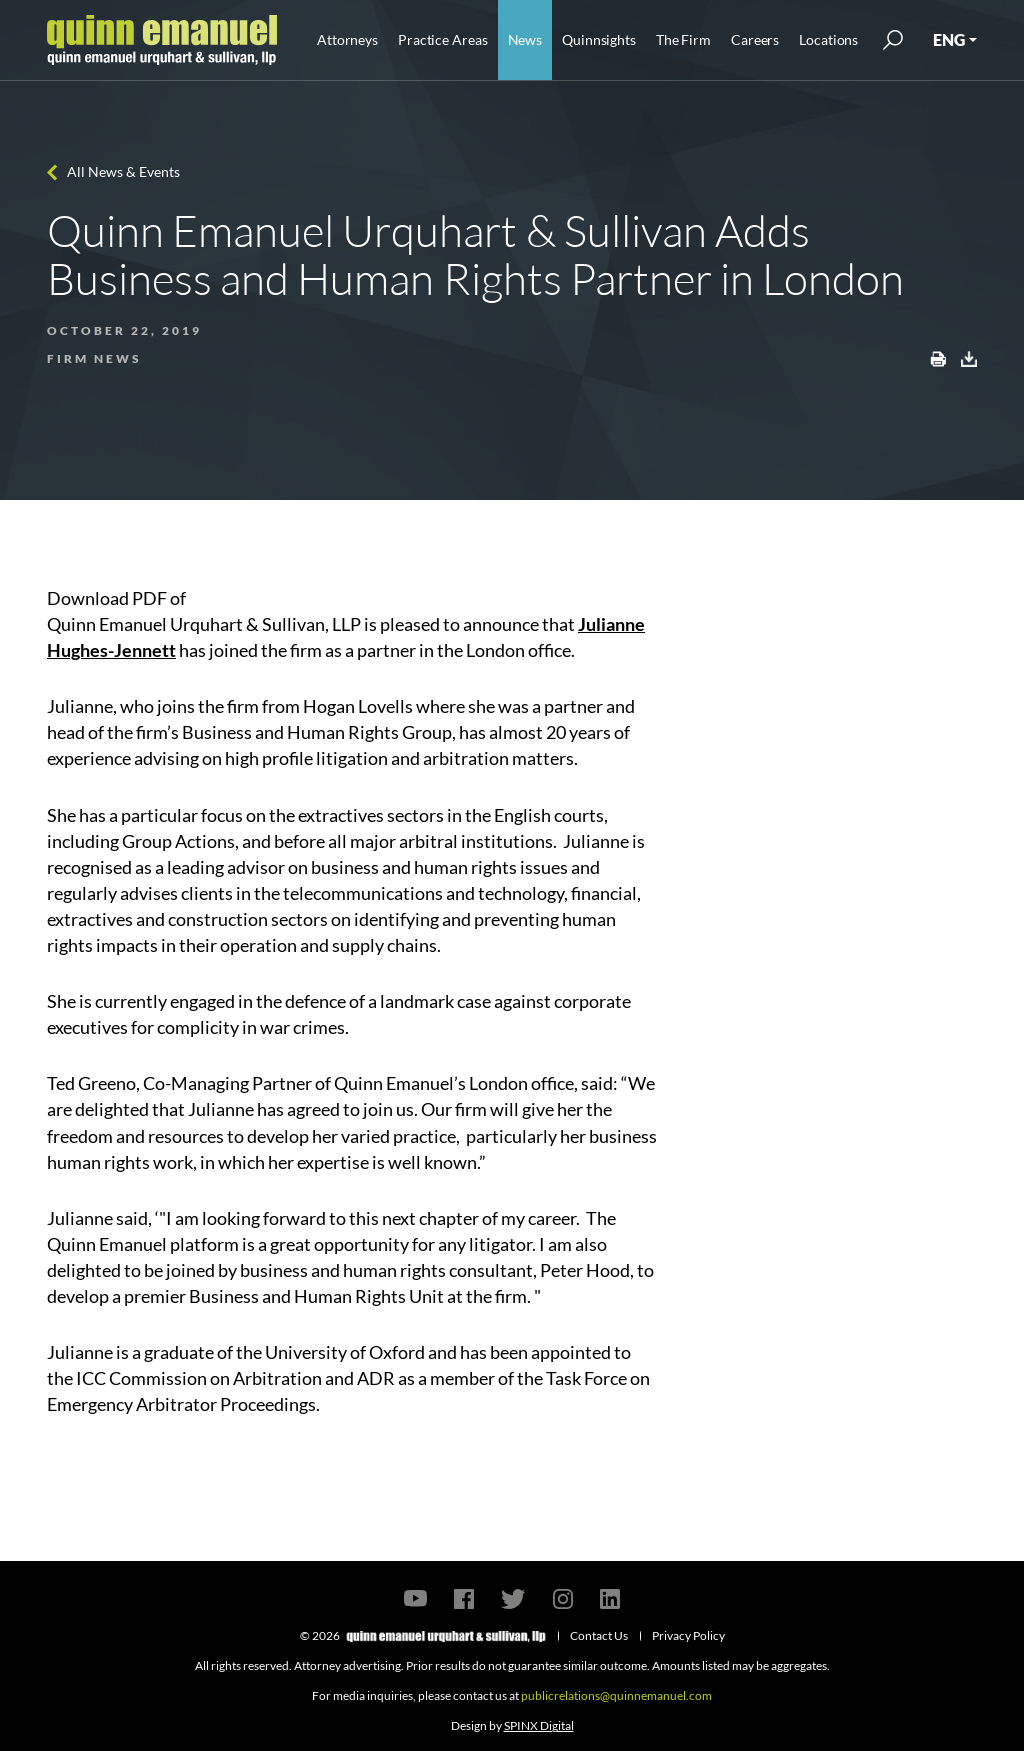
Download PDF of (116, 598)
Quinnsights (599, 39)
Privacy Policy (688, 1635)
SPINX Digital (539, 1725)
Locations (828, 39)
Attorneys (347, 39)
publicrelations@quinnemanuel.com (616, 1695)
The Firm (683, 39)
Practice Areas (442, 39)
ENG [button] (949, 39)
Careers (755, 39)
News (525, 39)
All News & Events (123, 171)
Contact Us (599, 1635)
